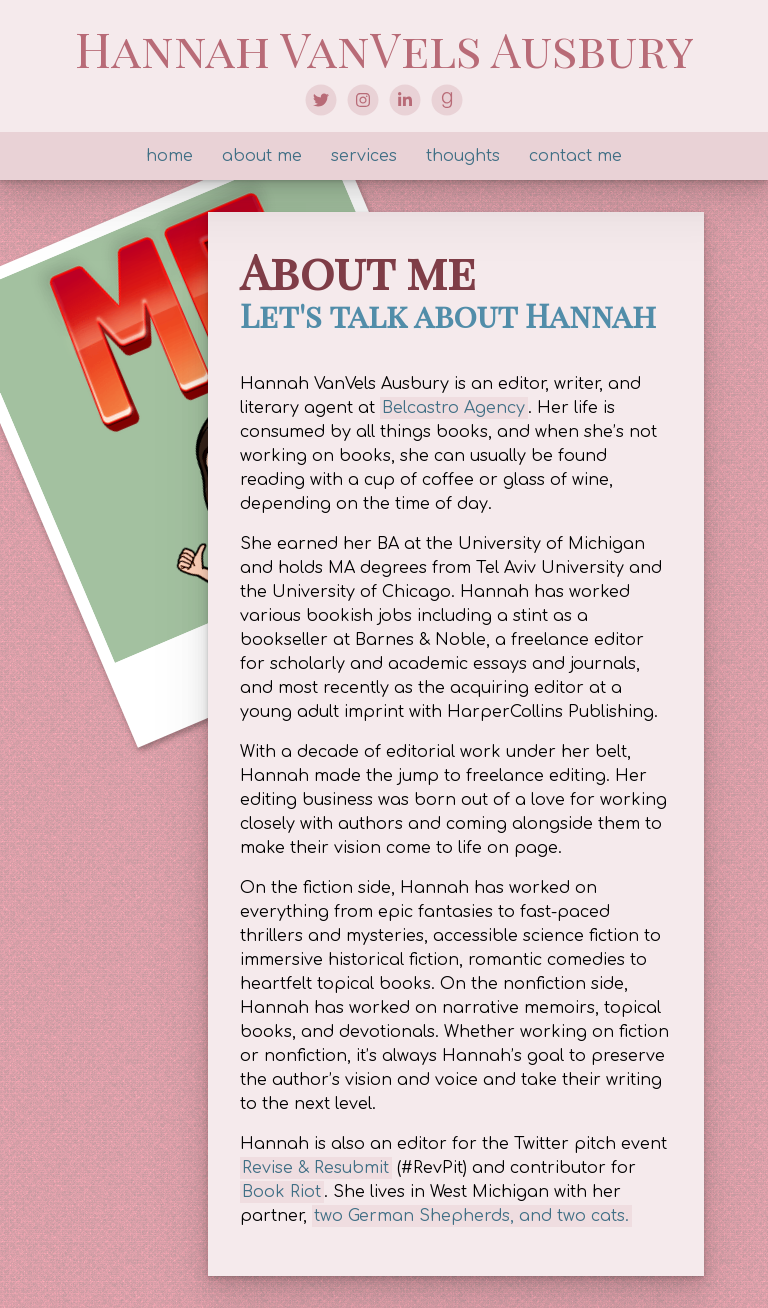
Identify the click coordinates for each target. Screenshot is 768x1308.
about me (262, 156)
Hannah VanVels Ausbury (384, 48)
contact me (575, 156)
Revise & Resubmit (315, 1168)
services (364, 156)
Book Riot (281, 1192)
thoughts (463, 156)
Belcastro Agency (453, 408)
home (169, 156)
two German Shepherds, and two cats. (471, 1216)
